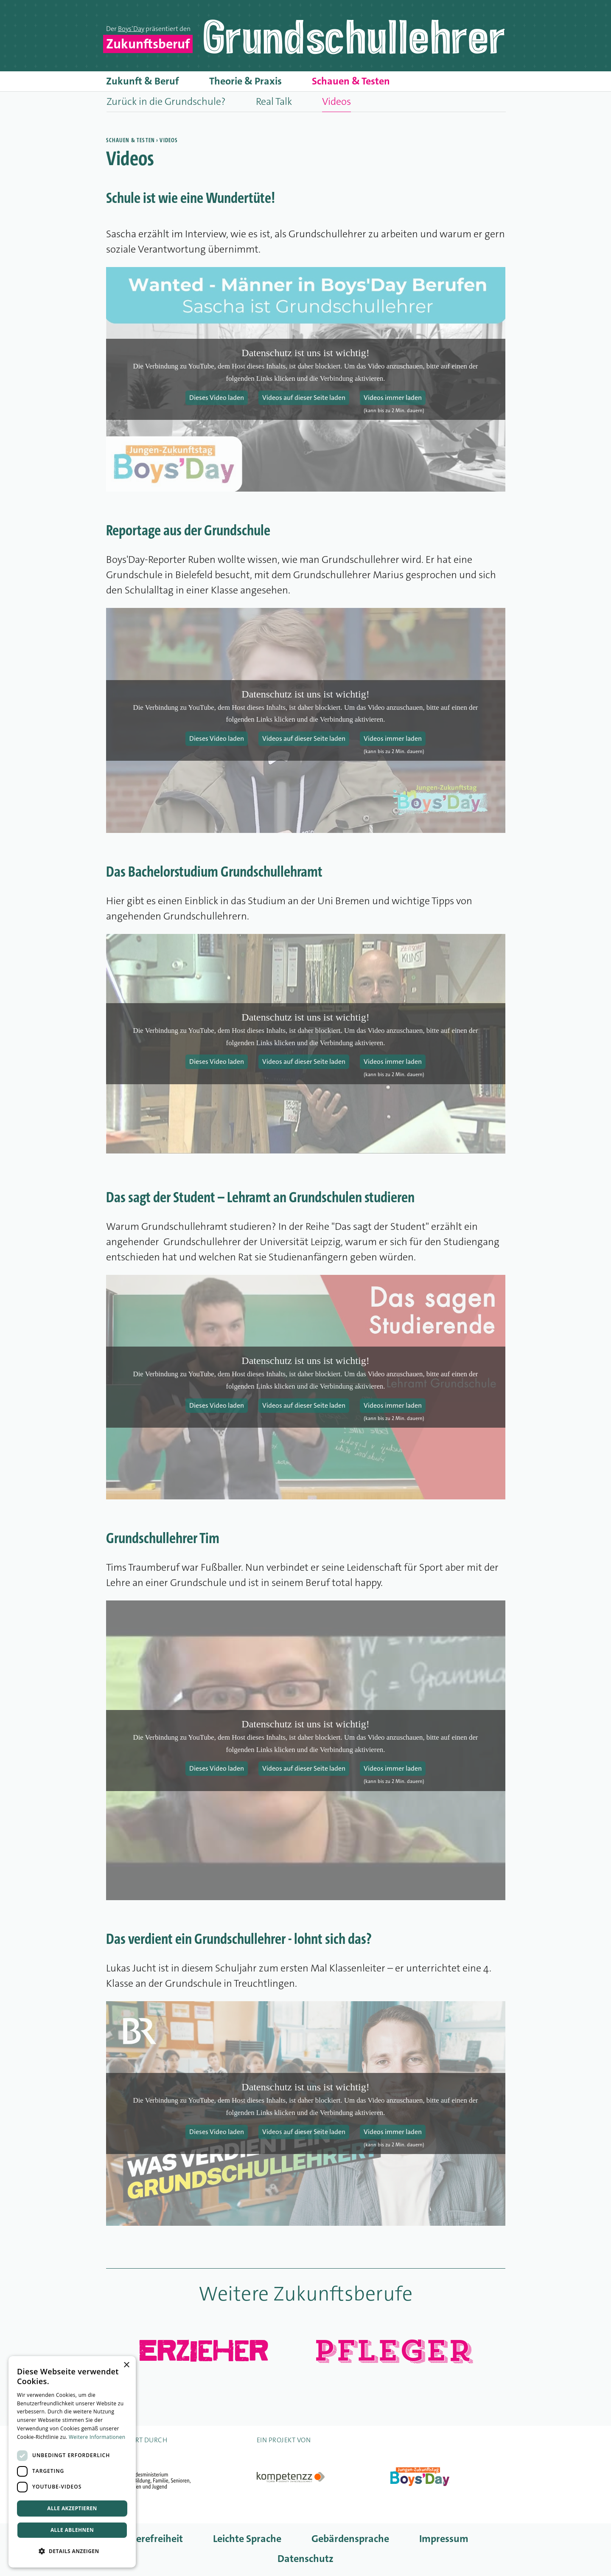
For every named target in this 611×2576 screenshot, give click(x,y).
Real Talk (274, 101)
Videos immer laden (393, 397)
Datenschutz (305, 2558)
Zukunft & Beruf (142, 81)
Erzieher (203, 2349)
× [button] (126, 2365)
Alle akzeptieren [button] (72, 2508)
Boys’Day (131, 28)
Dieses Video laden (216, 397)
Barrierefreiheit (149, 2538)
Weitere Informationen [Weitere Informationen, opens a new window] (97, 2437)
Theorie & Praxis (245, 81)
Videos (336, 101)
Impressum (443, 2538)
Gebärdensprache (350, 2538)
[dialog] (72, 2462)
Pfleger (392, 2351)
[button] (72, 2551)
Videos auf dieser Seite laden (303, 397)
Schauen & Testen (351, 81)
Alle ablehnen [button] (72, 2530)
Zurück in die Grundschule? (166, 101)
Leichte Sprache (247, 2538)
